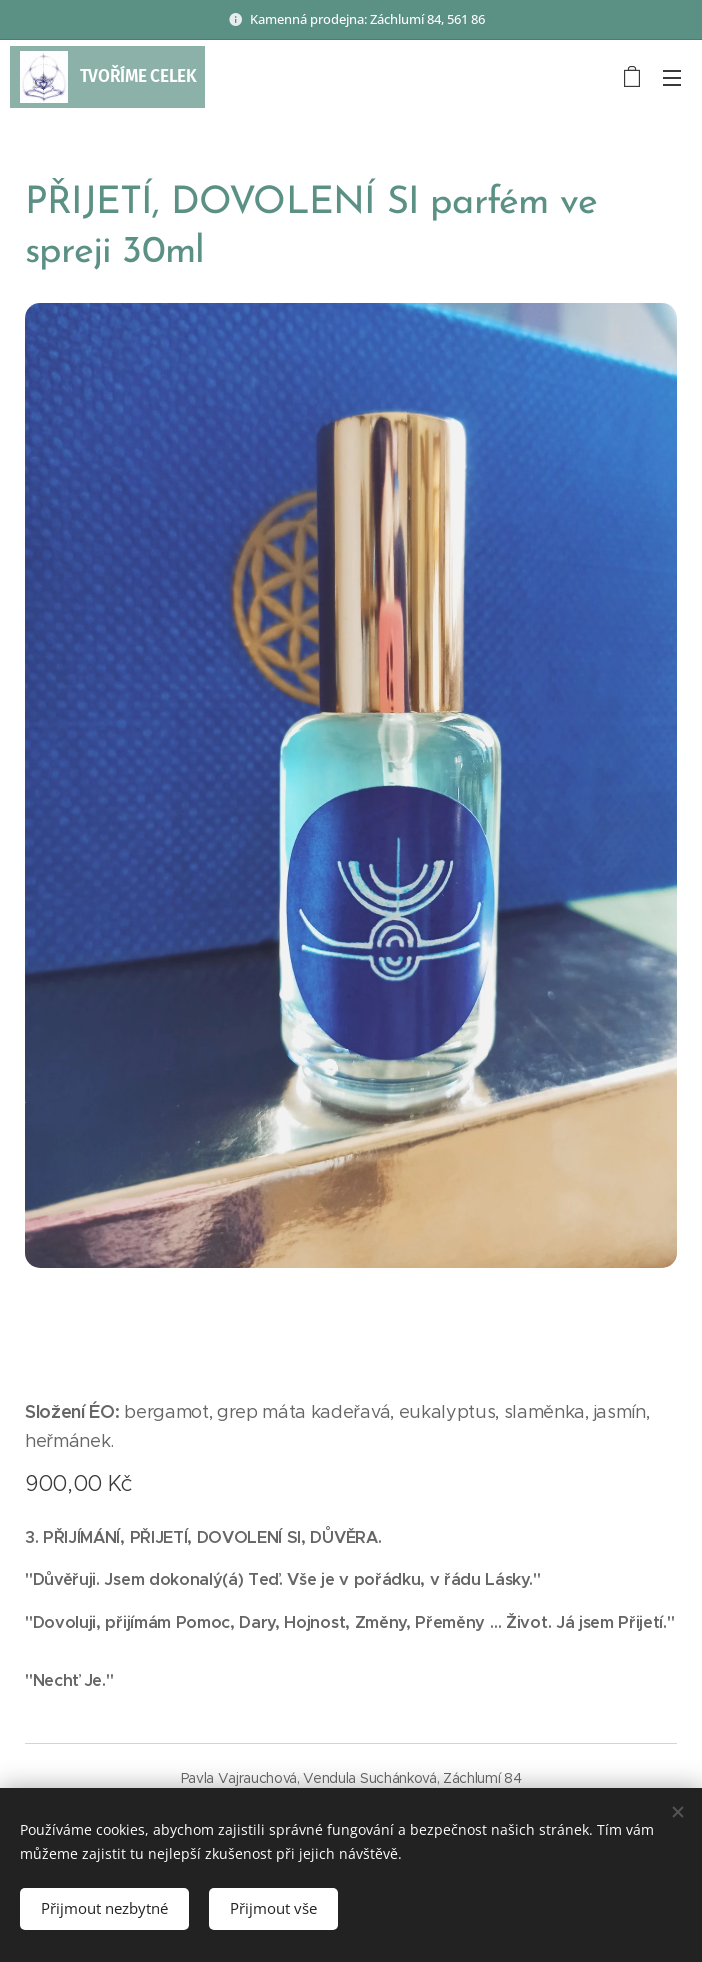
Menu (672, 78)
